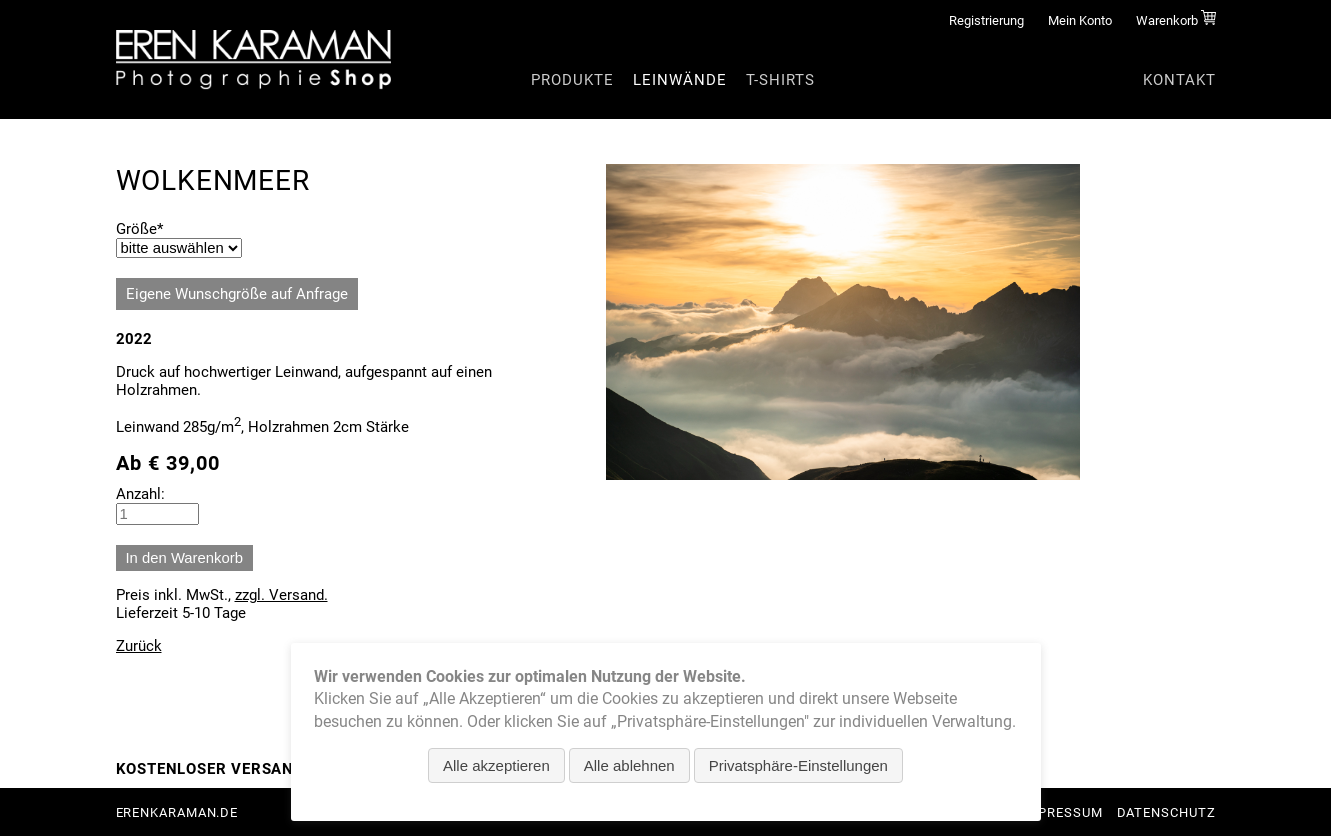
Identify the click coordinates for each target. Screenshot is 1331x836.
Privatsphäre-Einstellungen (798, 765)
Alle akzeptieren (496, 765)
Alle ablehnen (629, 765)
